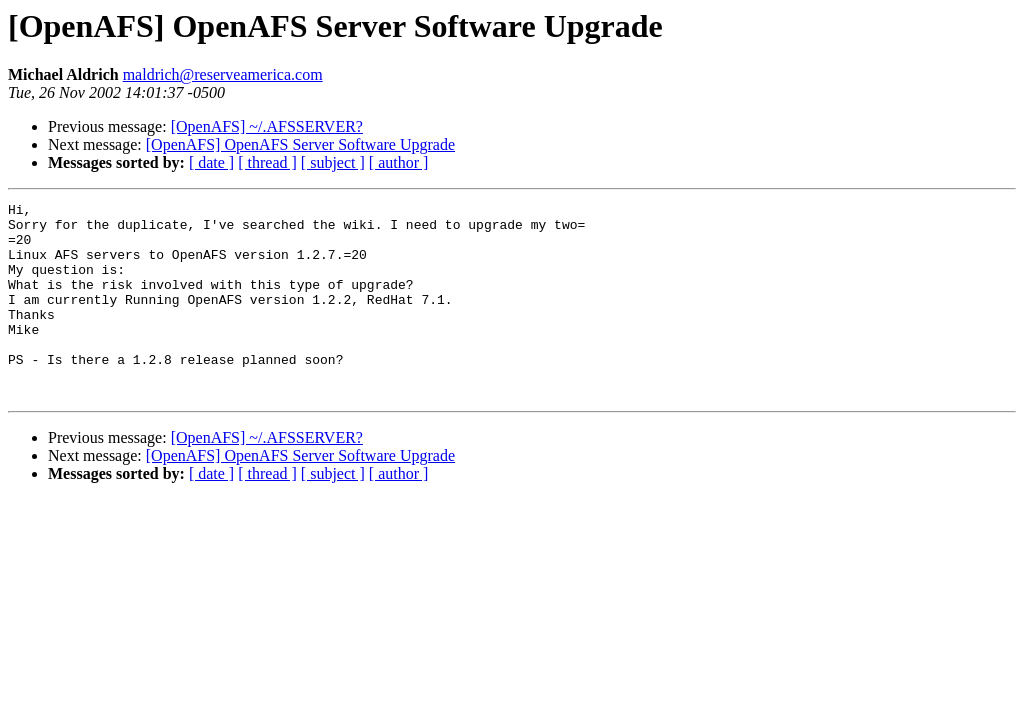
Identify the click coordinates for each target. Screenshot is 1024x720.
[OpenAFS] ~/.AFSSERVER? (267, 126)
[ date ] (211, 162)
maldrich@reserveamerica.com (223, 74)
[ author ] (399, 162)
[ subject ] (333, 162)
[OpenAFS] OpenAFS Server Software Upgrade (300, 144)
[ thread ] (267, 162)
